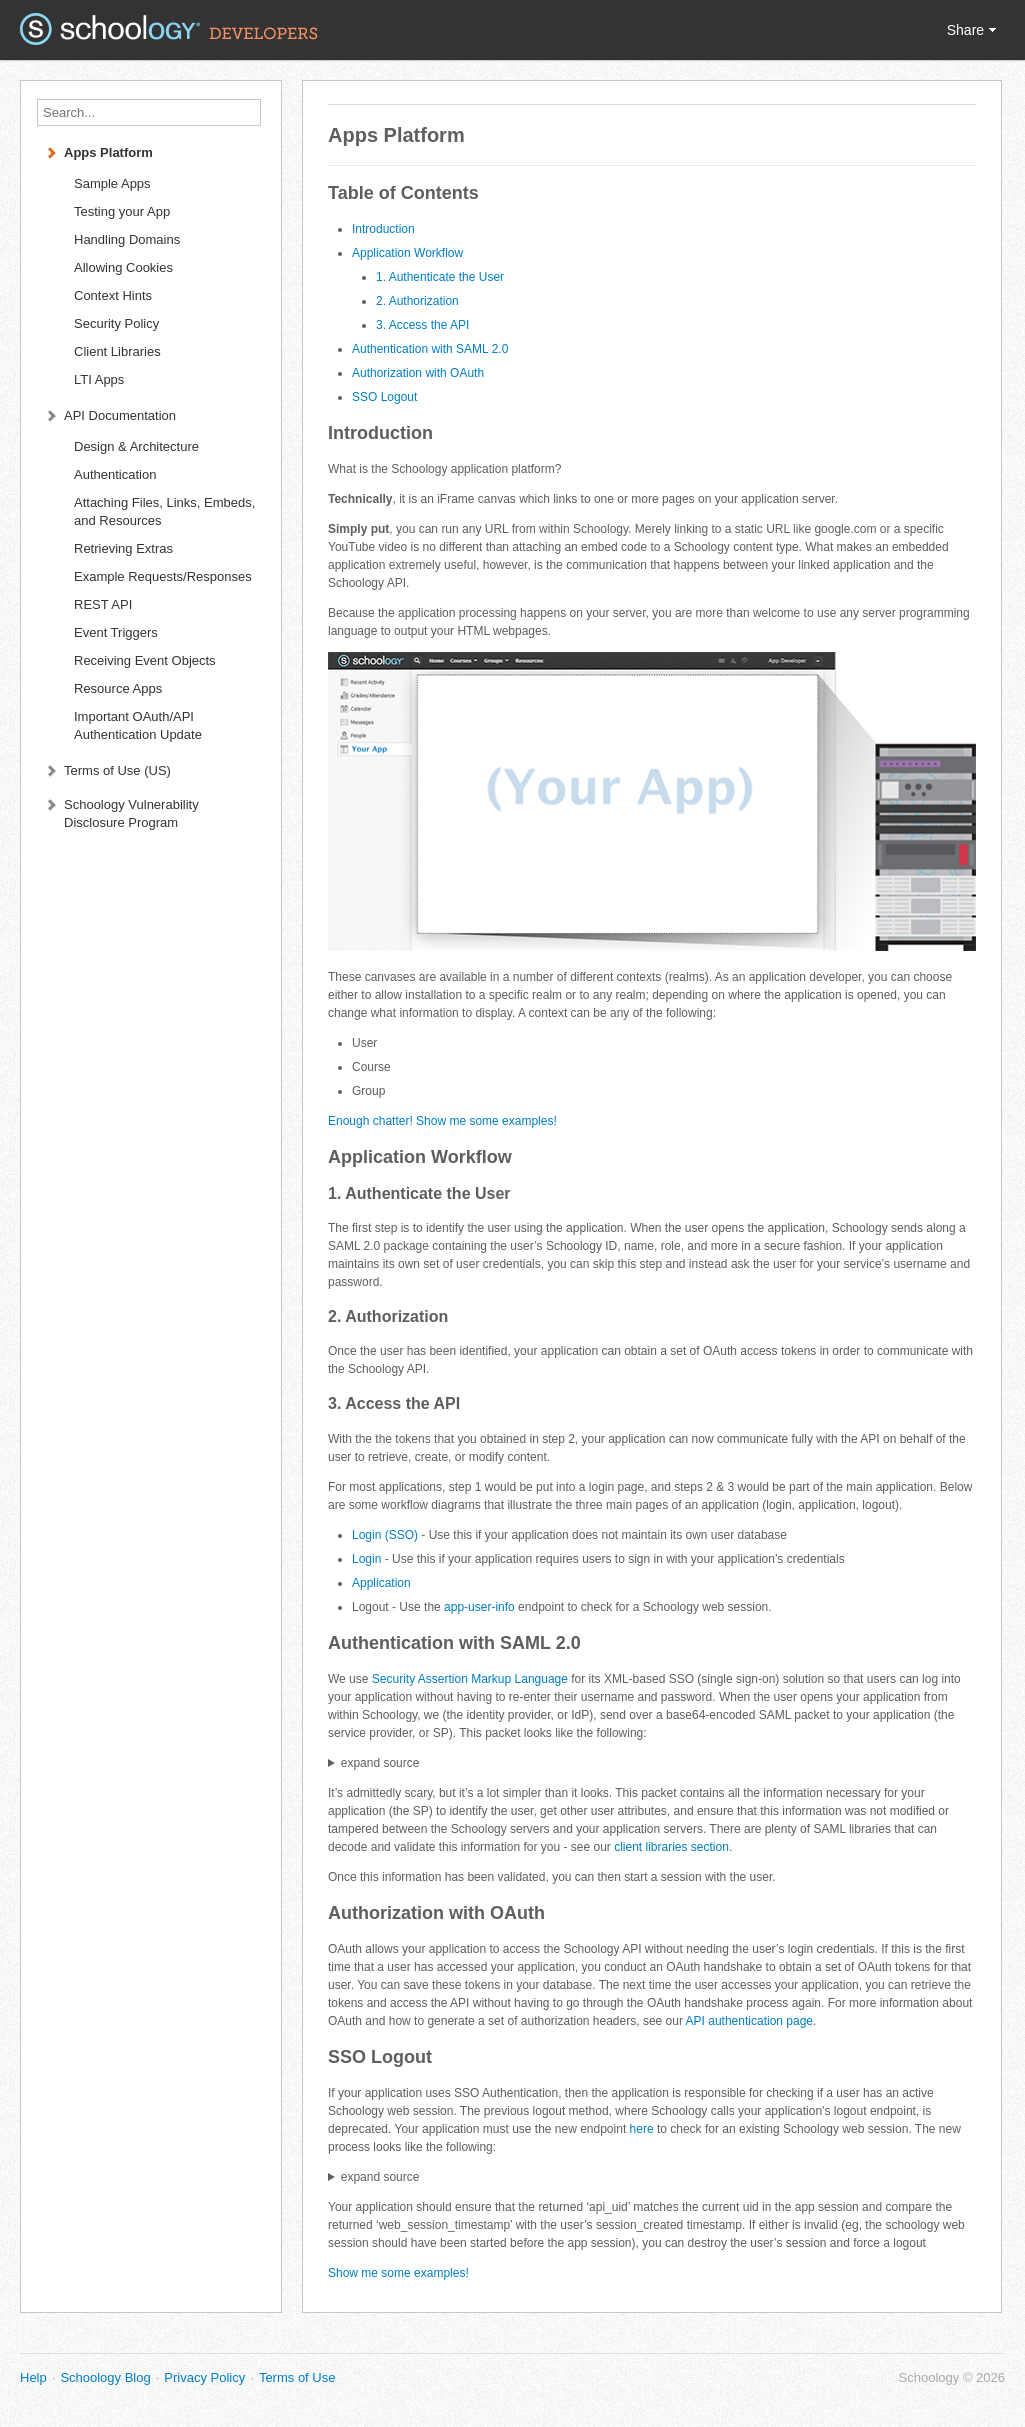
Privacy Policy (204, 2377)
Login (366, 1559)
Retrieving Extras (123, 548)
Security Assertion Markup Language (470, 1679)
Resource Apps (118, 688)
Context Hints (113, 295)
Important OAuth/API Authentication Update (138, 725)
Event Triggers (116, 632)
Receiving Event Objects (145, 660)
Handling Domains (127, 239)
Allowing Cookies (123, 267)
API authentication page (749, 2021)
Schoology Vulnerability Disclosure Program (131, 813)
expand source (380, 1763)
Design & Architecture (136, 446)
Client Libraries (117, 351)
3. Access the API (422, 325)
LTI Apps (99, 379)
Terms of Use (297, 2377)
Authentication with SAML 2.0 (430, 349)
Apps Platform (108, 152)
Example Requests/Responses (163, 576)
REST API (103, 604)
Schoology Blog (105, 2377)
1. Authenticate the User (440, 277)
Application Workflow (407, 253)
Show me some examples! (398, 2273)
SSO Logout (384, 397)
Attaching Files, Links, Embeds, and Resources (164, 511)
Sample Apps (112, 183)
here (642, 2129)
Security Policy (116, 323)
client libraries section (671, 1847)
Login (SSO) (385, 1535)
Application (381, 1583)
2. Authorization (417, 301)
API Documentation (120, 415)
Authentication (115, 474)
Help (33, 2377)
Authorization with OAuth (418, 373)
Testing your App (122, 211)
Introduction (383, 229)
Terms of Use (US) (117, 770)
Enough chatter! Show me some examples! (442, 1121)
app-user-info (479, 1607)
